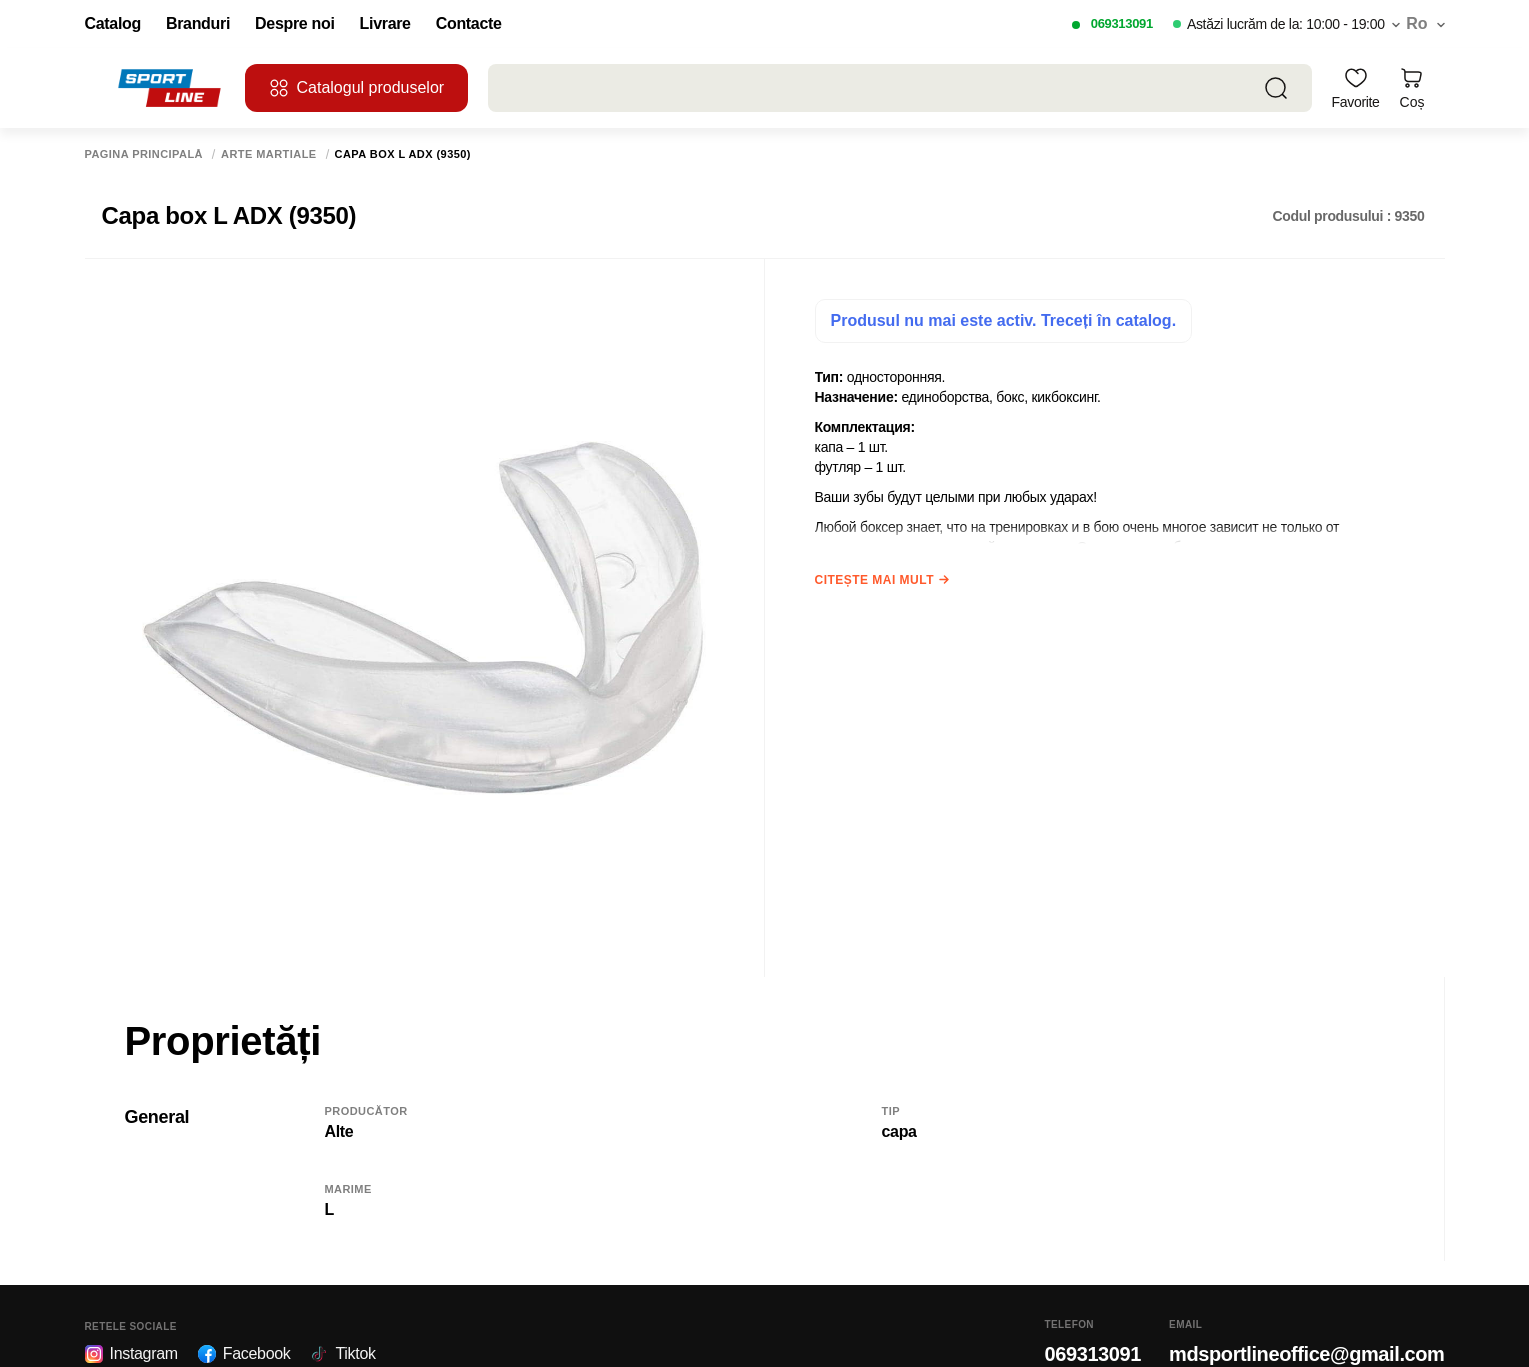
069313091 (1122, 23)
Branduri (198, 24)
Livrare (385, 24)
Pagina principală (144, 154)
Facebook (244, 1354)
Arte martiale (269, 154)
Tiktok (342, 1354)
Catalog (113, 24)
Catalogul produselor (357, 88)
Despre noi (295, 24)
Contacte (469, 24)
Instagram (131, 1354)
